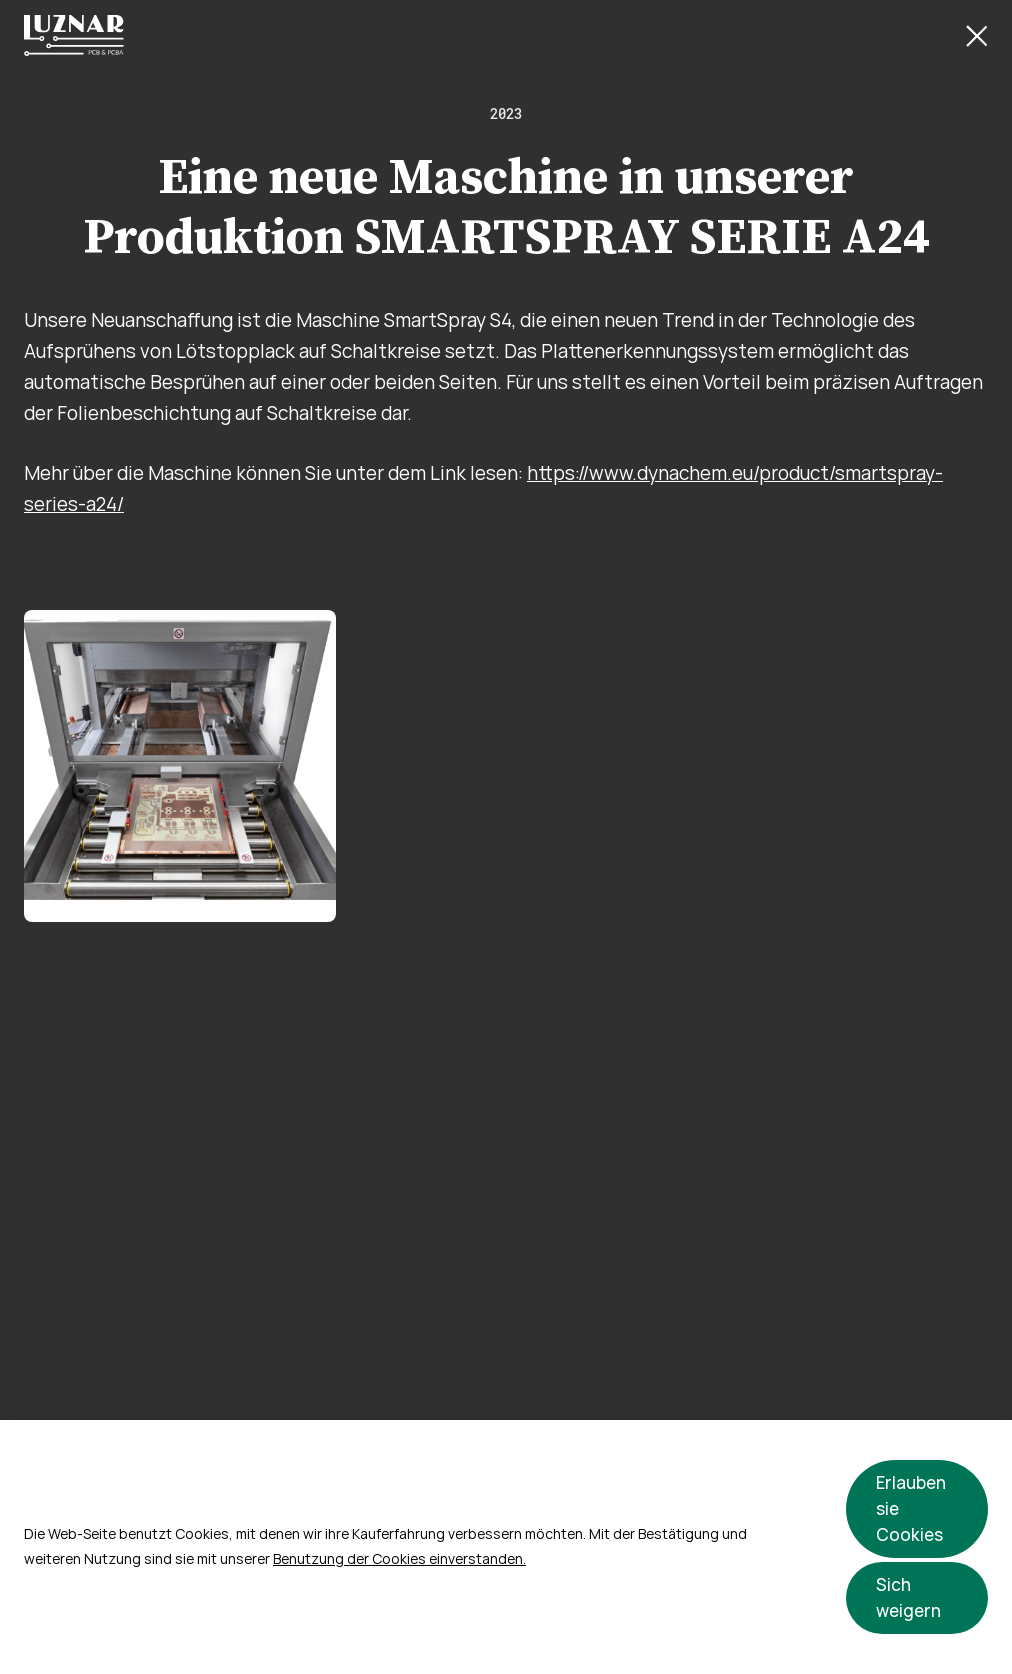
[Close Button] (977, 36)
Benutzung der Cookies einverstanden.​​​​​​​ (399, 1559)
